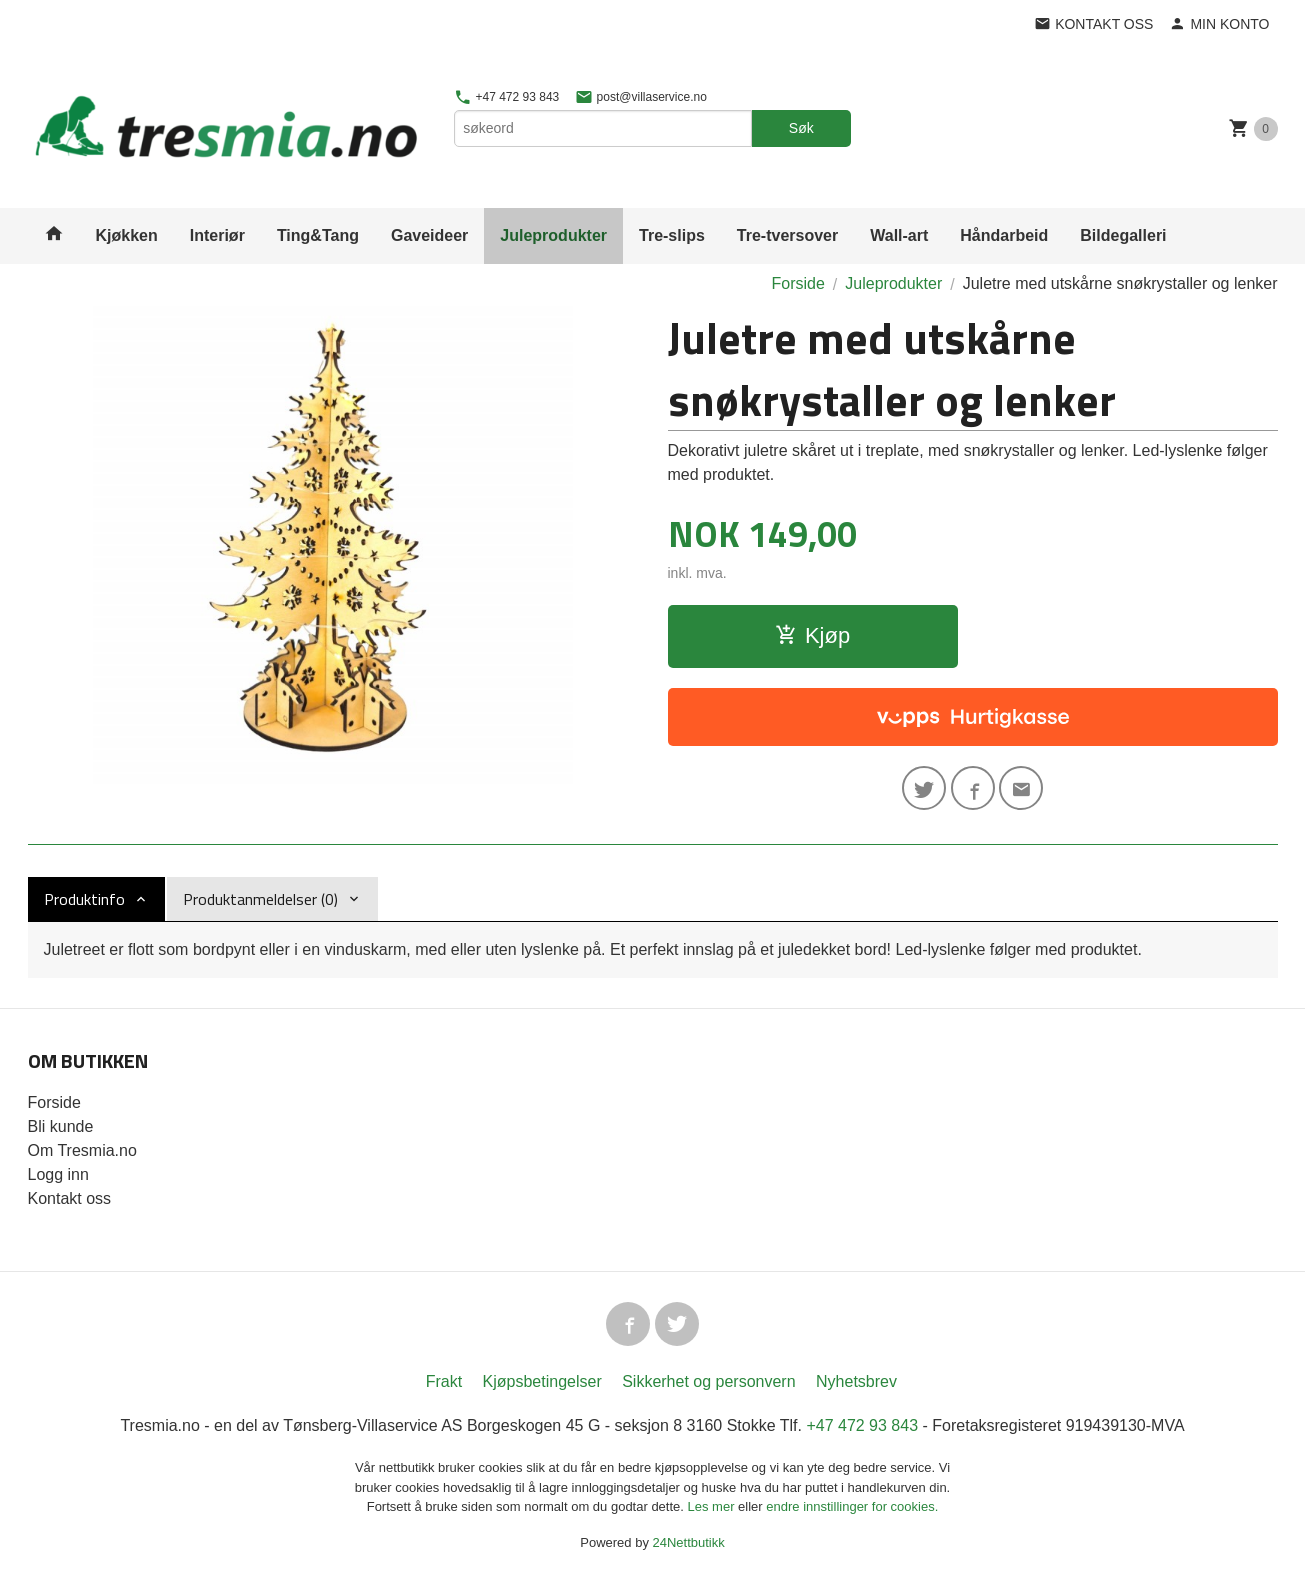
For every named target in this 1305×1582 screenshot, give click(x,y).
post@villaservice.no (641, 97)
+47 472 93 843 (506, 97)
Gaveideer (429, 235)
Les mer (713, 1506)
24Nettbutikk (689, 1542)
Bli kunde (61, 1126)
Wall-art (899, 235)
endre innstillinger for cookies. (852, 1506)
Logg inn (58, 1174)
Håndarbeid (1004, 235)
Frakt (444, 1381)
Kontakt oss (70, 1198)
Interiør (217, 235)
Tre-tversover (787, 235)
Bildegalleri (1123, 235)
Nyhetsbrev (856, 1381)
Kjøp (812, 635)
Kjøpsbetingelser (542, 1381)
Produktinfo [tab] (84, 899)
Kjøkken (127, 235)
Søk (801, 128)
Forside (797, 283)
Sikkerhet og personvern (708, 1381)
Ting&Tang (318, 235)
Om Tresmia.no (82, 1150)
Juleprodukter (553, 235)
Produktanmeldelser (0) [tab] (260, 899)
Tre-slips (672, 235)
